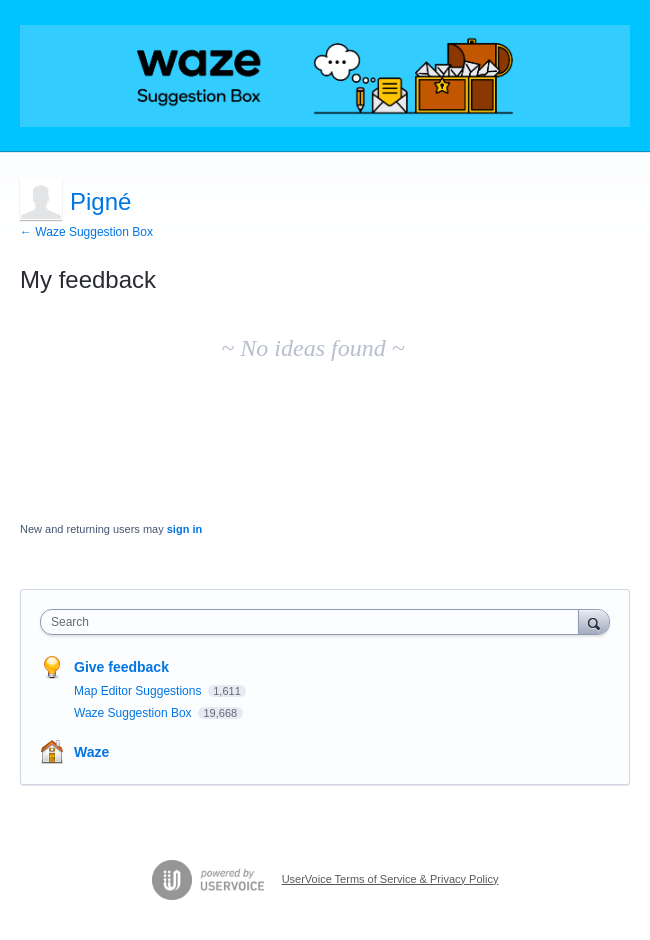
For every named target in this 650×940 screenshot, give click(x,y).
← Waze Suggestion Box (86, 232)
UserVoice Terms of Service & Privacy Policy (390, 879)
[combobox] (314, 622)
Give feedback (121, 667)
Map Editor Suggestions (139, 691)
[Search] (594, 621)
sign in (184, 529)
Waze (91, 752)
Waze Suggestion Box (134, 713)
